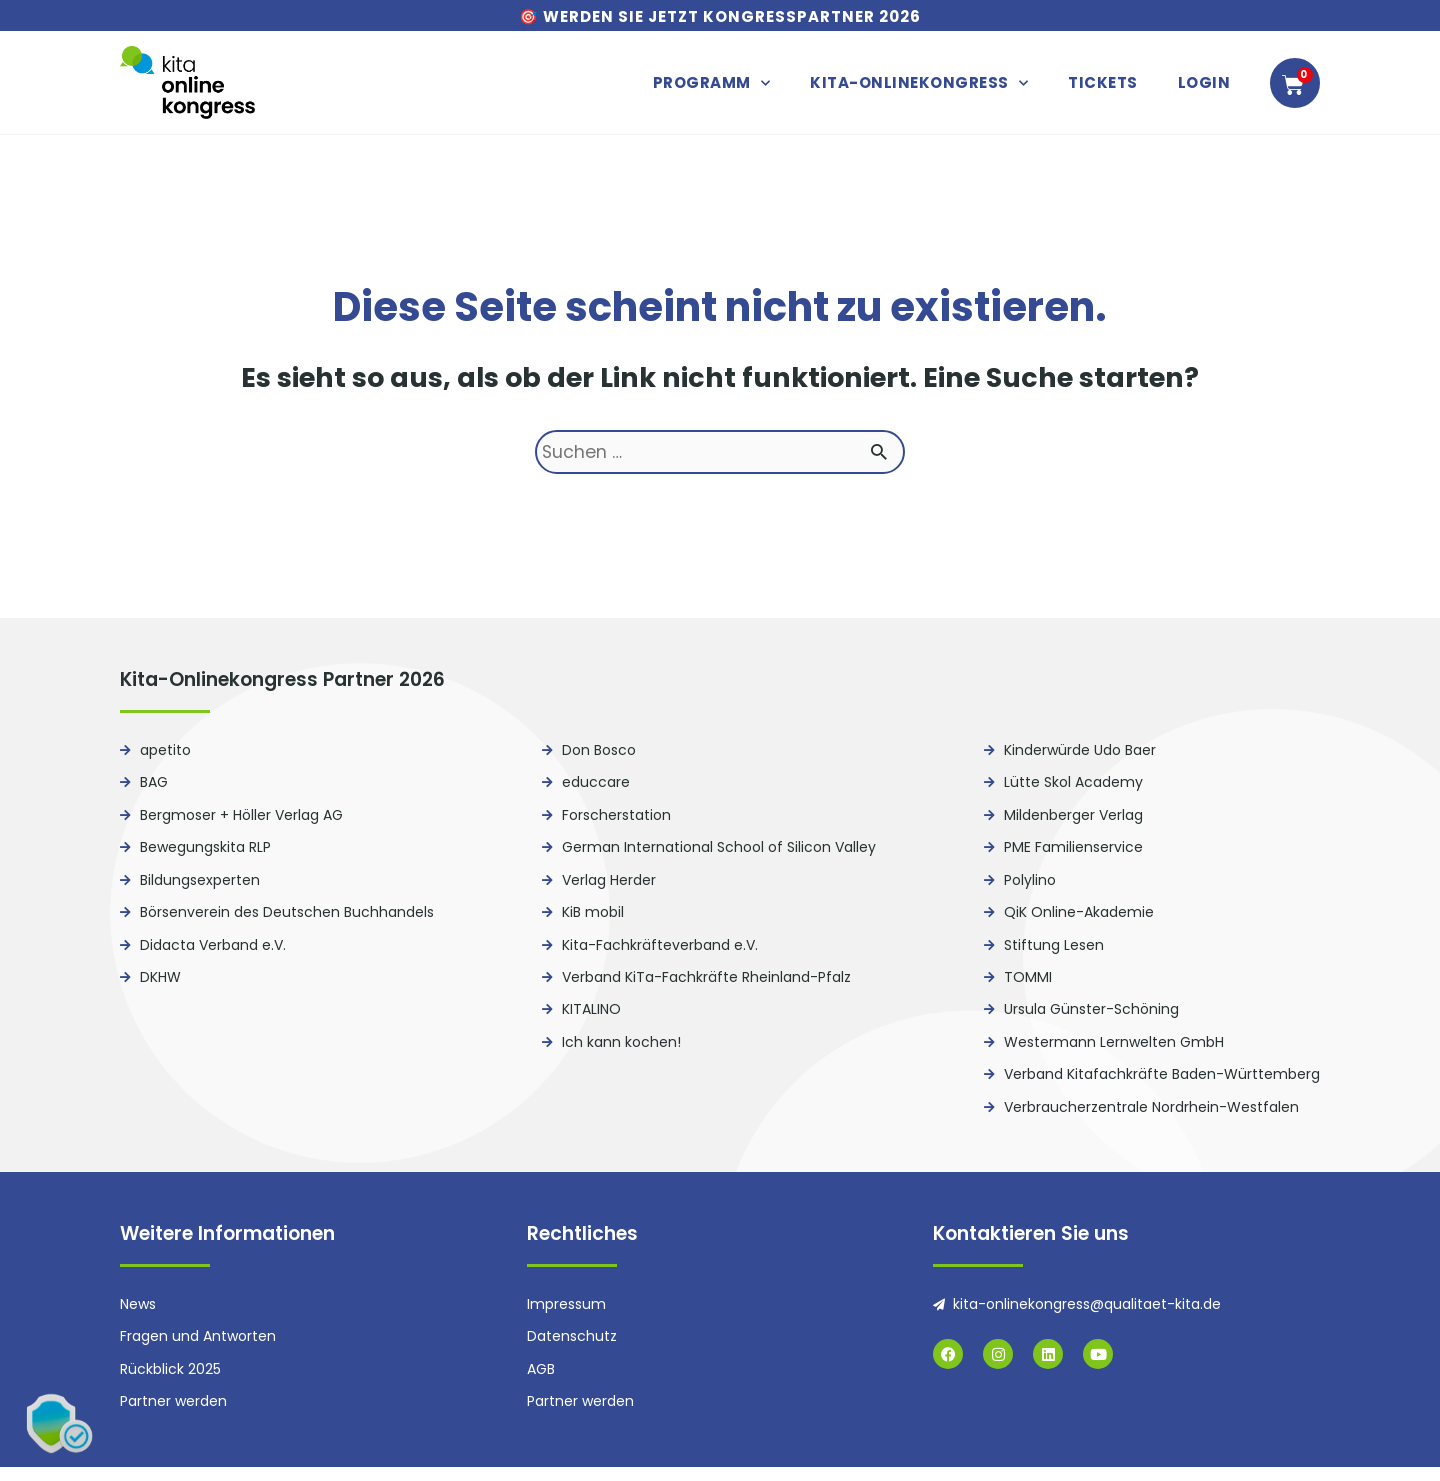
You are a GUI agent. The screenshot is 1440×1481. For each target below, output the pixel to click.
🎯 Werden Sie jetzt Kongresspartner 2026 (720, 16)
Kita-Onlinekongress (919, 83)
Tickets (1103, 82)
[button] (60, 1421)
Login (1204, 82)
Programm (712, 83)
